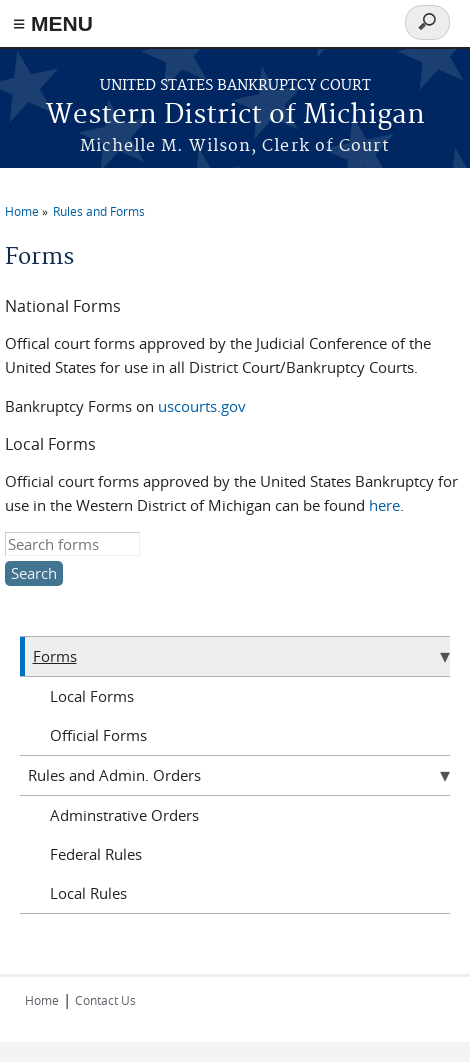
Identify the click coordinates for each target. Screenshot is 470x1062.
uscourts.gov (202, 406)
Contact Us (105, 1000)
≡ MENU (53, 23)
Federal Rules (96, 854)
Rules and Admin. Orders (114, 775)
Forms (55, 656)
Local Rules (88, 893)
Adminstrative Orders (124, 815)
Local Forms (92, 696)
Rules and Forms (99, 211)
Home (22, 211)
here (384, 505)
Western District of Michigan (235, 115)
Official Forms (98, 735)
